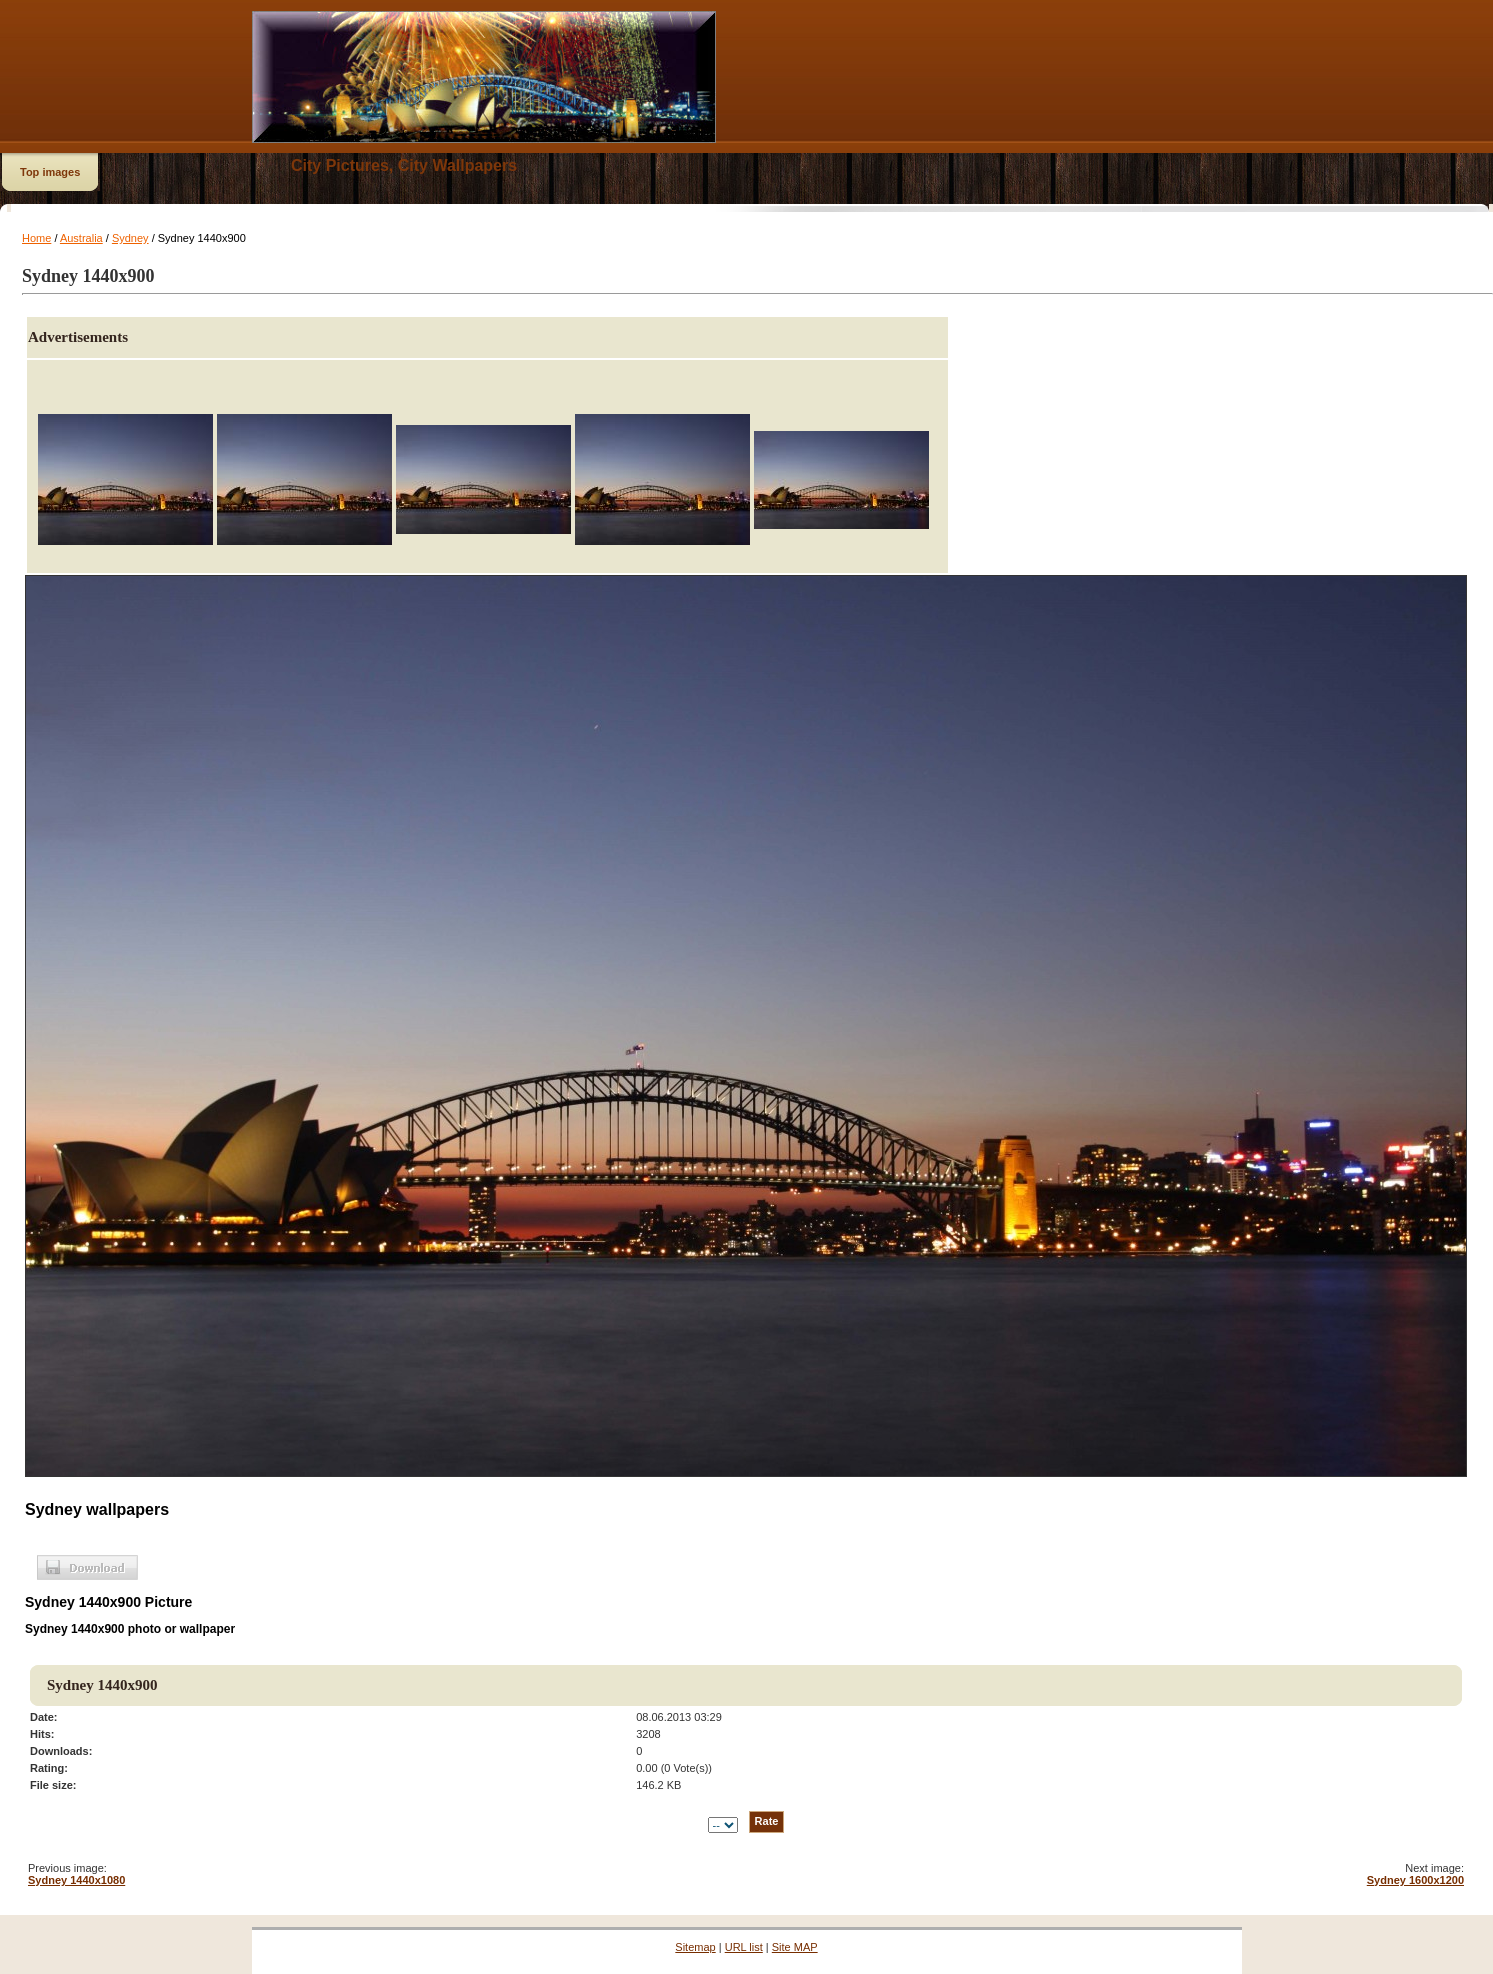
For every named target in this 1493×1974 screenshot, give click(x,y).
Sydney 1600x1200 (1415, 1880)
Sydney (130, 238)
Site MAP (795, 1947)
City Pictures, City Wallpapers (404, 165)
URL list (744, 1947)
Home (36, 238)
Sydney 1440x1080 (76, 1880)
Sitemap (695, 1947)
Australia (81, 238)
